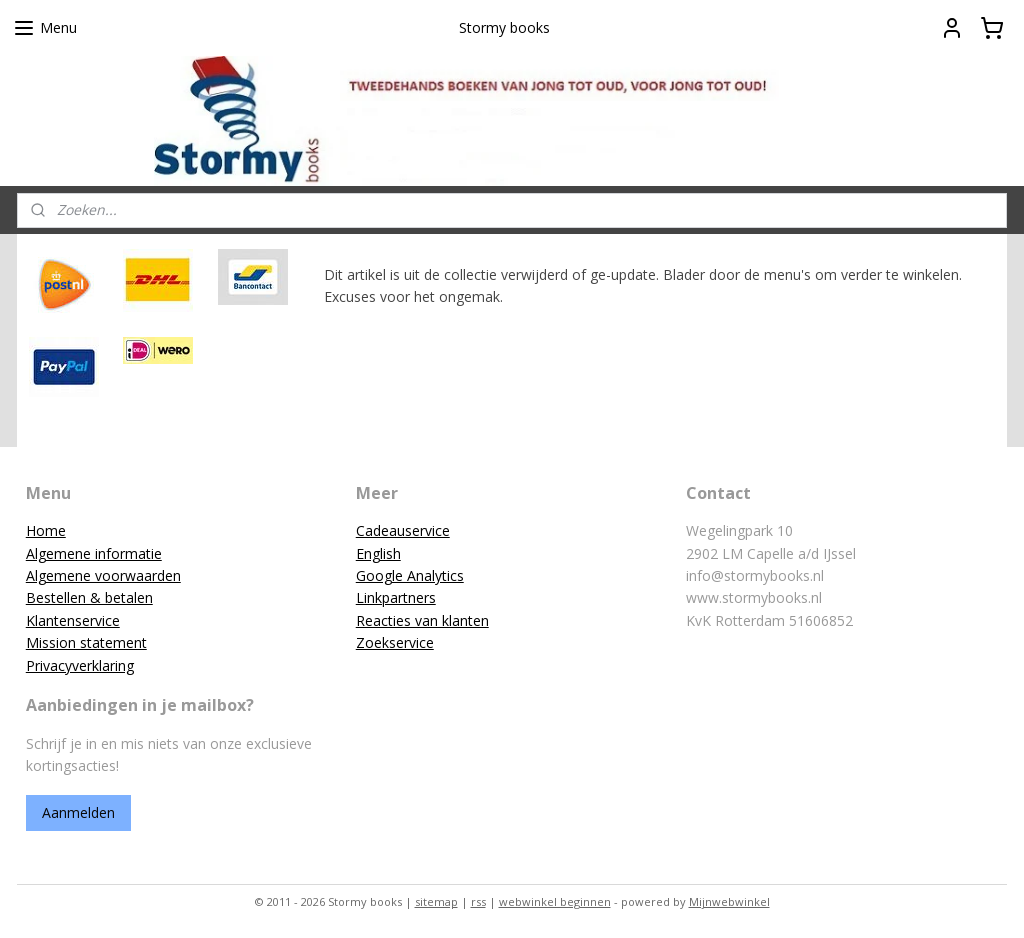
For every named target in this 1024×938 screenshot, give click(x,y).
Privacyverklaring (80, 665)
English (378, 553)
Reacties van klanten (422, 620)
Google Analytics (410, 575)
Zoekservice (395, 642)
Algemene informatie (94, 553)
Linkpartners (396, 597)
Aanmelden (78, 812)
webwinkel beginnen (555, 901)
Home (46, 530)
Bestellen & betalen (89, 597)
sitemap (436, 901)
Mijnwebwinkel (729, 901)
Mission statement (86, 642)
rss (478, 901)
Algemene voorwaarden (103, 575)
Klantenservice (73, 620)
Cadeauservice (403, 530)
